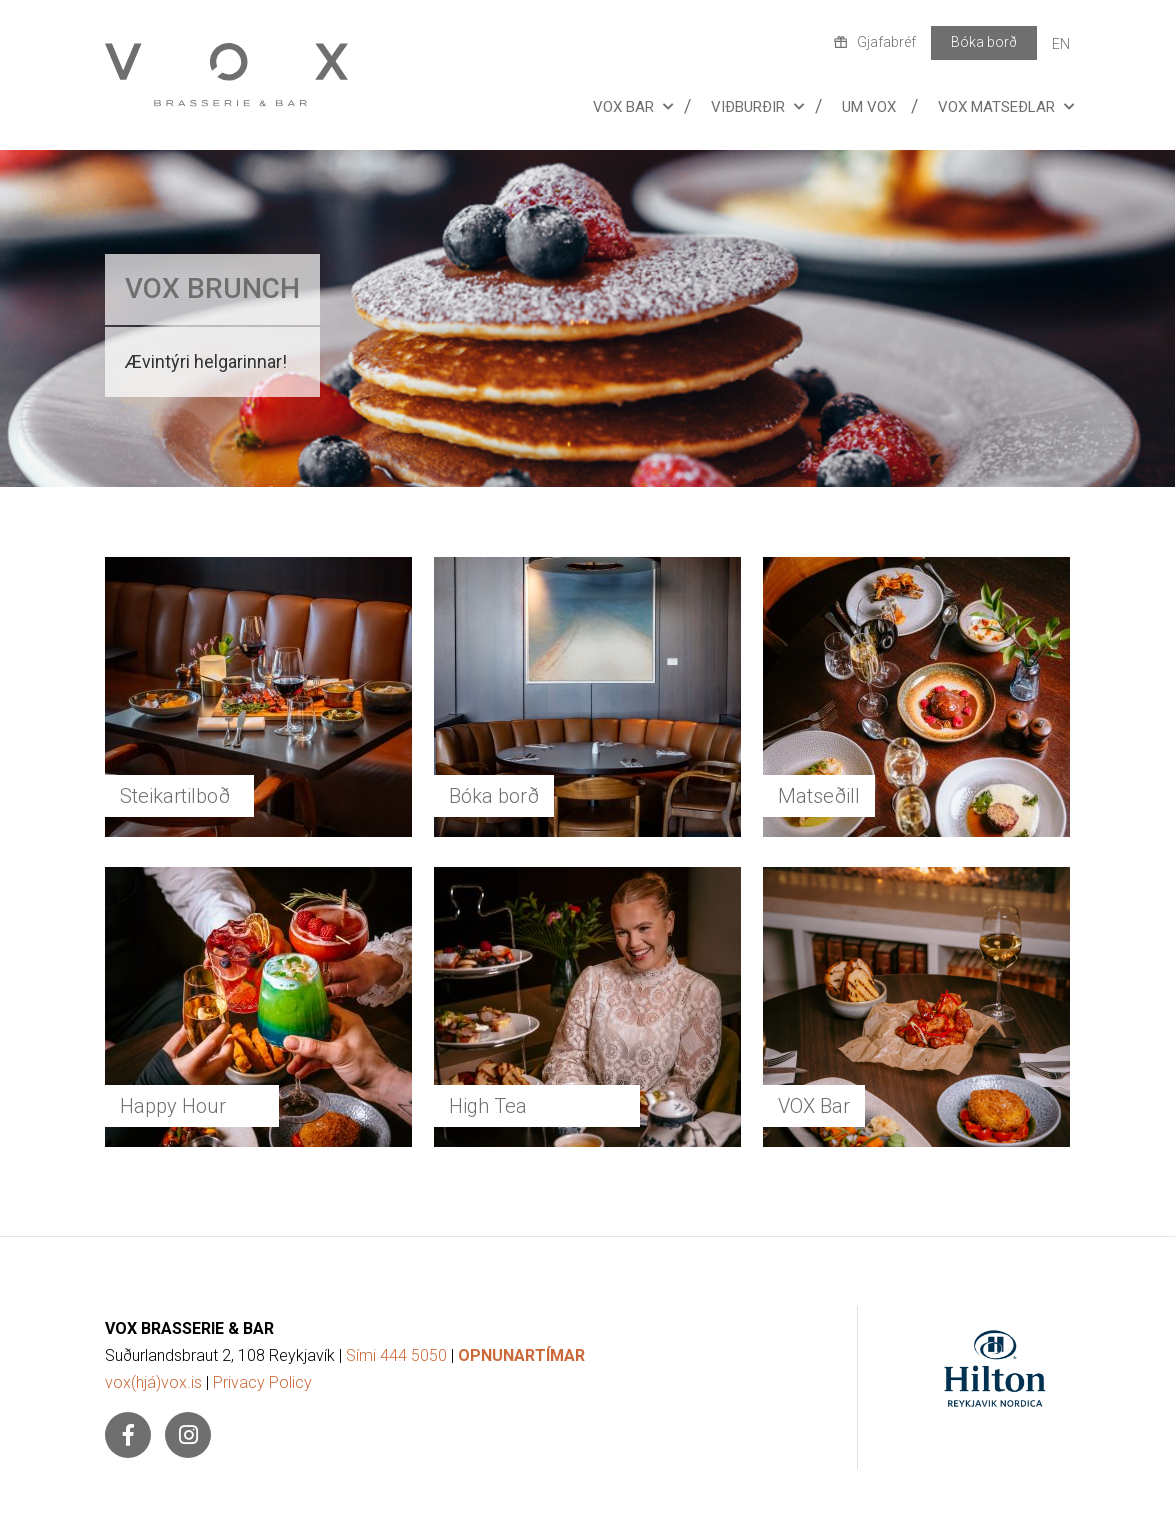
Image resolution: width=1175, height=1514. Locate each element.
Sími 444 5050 (396, 1355)
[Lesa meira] (587, 318)
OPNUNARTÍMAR (521, 1355)
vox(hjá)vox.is (153, 1382)
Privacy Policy (262, 1382)
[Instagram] (188, 1435)
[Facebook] (128, 1435)
